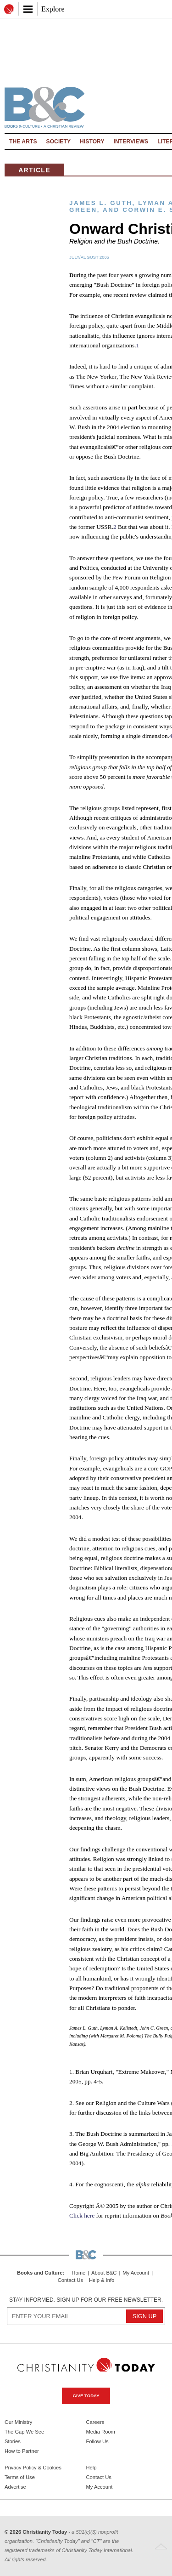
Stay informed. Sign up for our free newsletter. (86, 2300)
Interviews (131, 141)
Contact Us (70, 2280)
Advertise (15, 2487)
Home (78, 2272)
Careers (95, 2422)
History (92, 141)
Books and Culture (39, 2272)
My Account (135, 2272)
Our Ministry (18, 2422)
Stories (13, 2441)
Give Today (85, 2395)
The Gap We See (24, 2431)
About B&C (104, 2272)
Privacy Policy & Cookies (33, 2467)
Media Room (100, 2431)
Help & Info (101, 2280)
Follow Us (97, 2441)
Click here (81, 2215)
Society (58, 141)
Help (91, 2467)
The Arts (23, 141)
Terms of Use (20, 2477)
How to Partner (22, 2451)
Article (34, 170)
